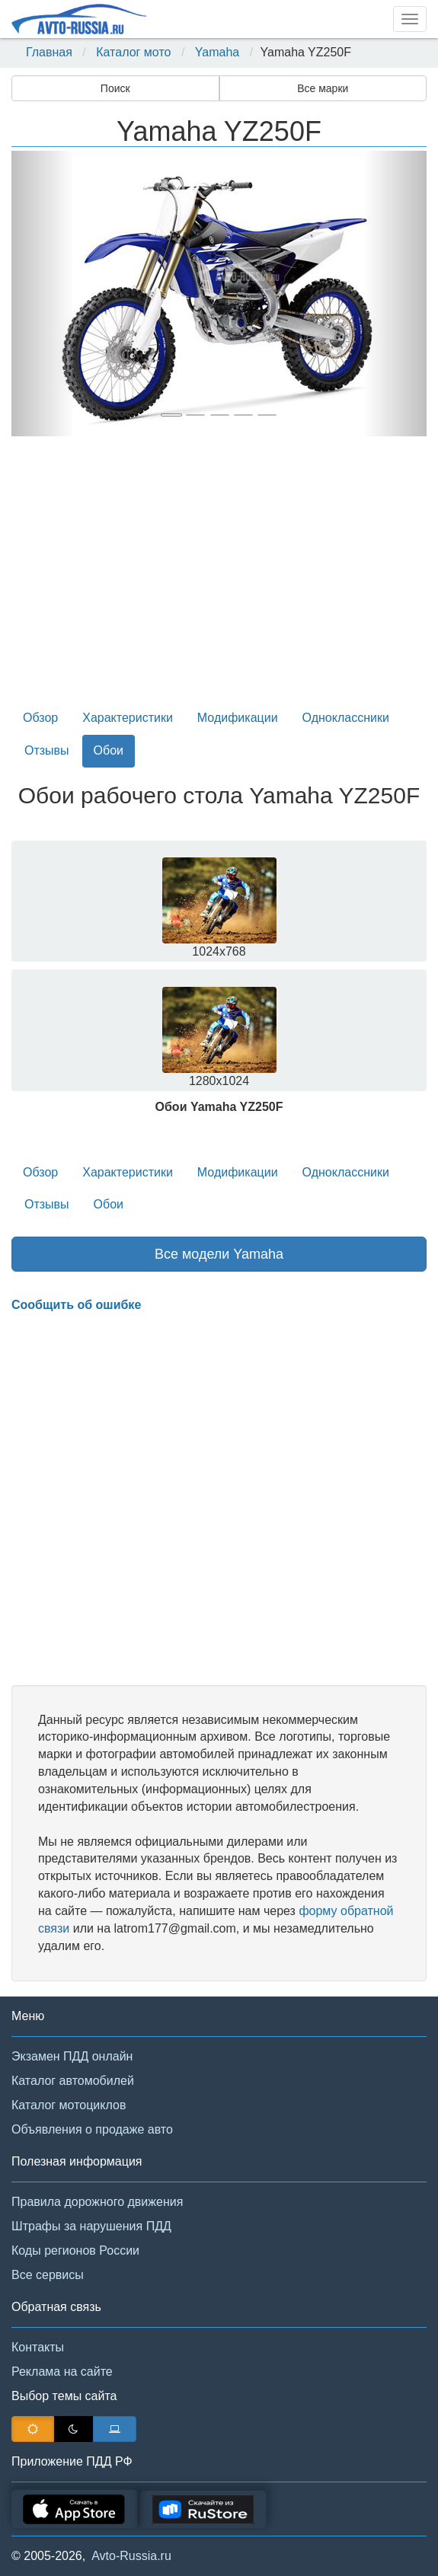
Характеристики (127, 717)
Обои (108, 750)
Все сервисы (47, 2274)
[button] (42, 293)
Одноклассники (345, 717)
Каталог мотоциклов (68, 2105)
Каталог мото (133, 52)
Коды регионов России (75, 2250)
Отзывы (46, 750)
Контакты (37, 2347)
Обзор (40, 717)
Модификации (237, 717)
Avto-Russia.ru (131, 2555)
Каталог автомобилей (72, 2080)
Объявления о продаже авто (92, 2129)
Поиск (115, 88)
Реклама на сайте (62, 2371)
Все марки (322, 88)
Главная (49, 52)
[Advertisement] (219, 578)
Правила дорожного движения (97, 2201)
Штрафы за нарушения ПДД (91, 2226)
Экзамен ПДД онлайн (72, 2056)
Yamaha (217, 52)
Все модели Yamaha (219, 1254)
